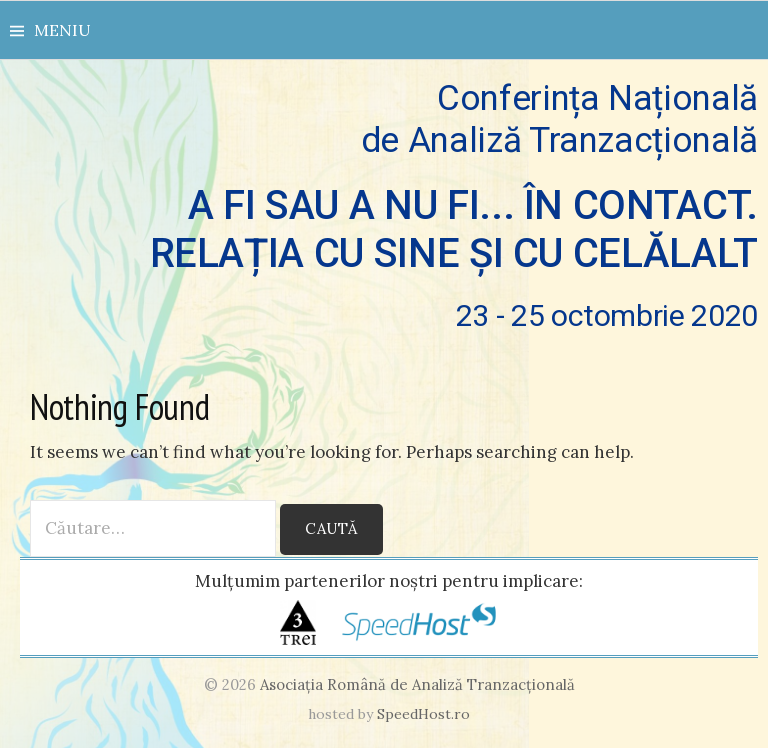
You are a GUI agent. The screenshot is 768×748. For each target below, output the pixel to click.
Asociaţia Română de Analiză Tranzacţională (417, 684)
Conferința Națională (389, 206)
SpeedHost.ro (423, 714)
